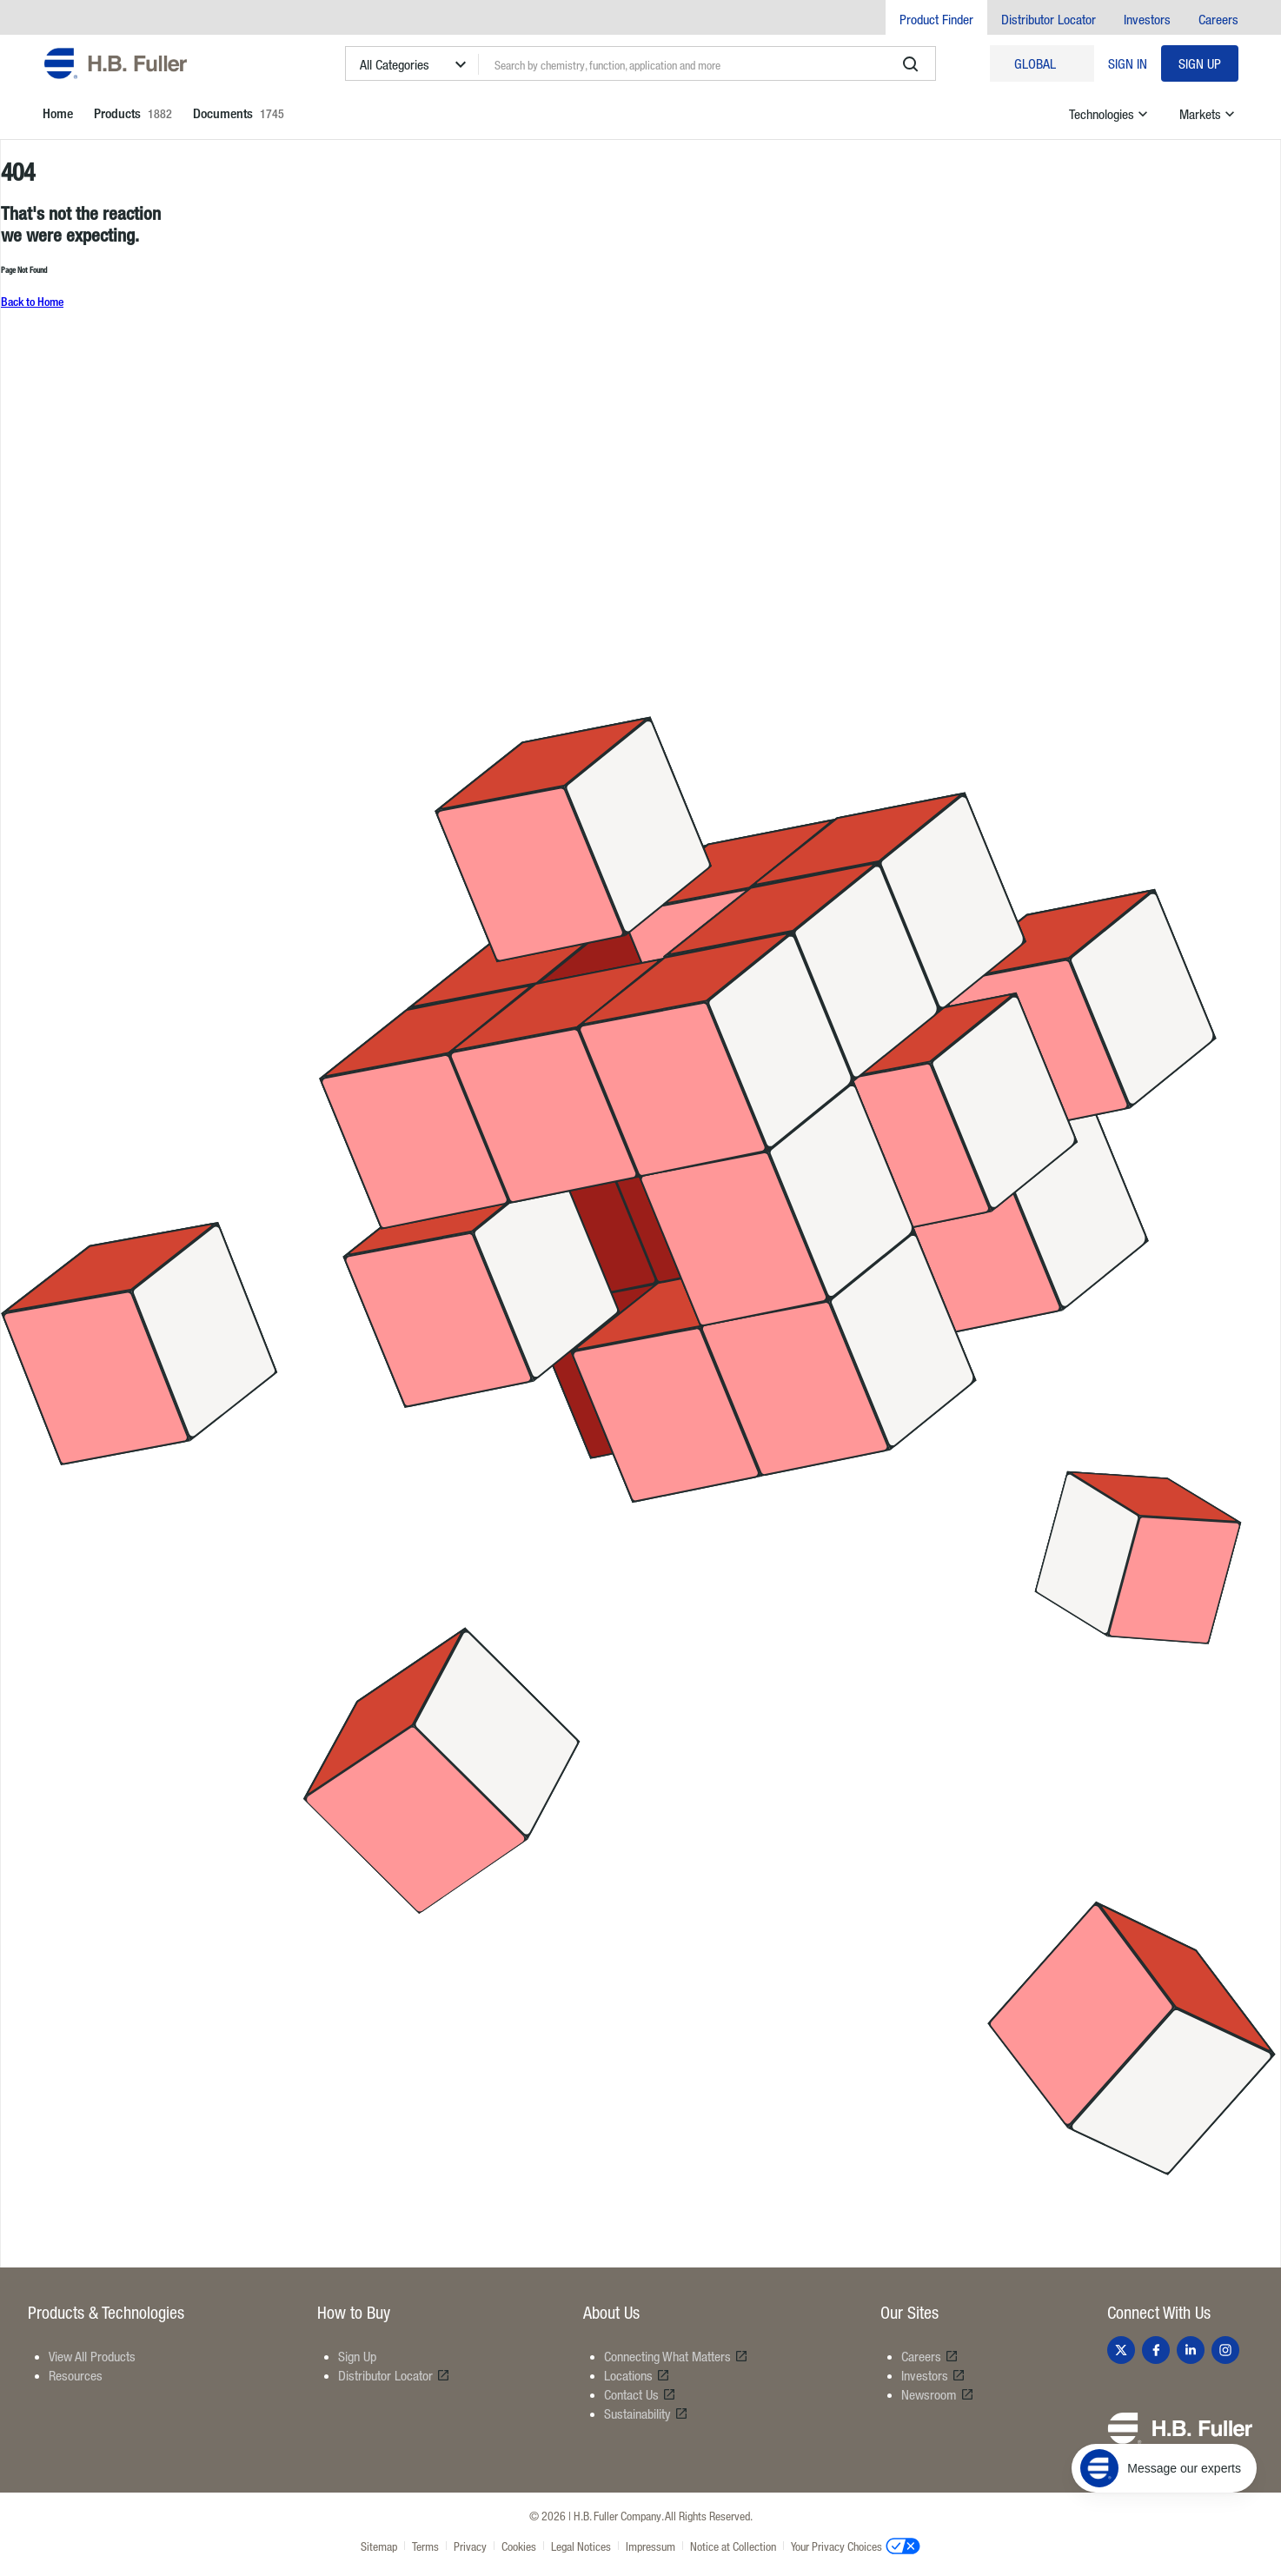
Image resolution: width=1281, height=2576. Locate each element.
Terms (425, 2546)
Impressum (650, 2546)
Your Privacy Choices (855, 2545)
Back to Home (32, 301)
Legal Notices (581, 2546)
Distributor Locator (1048, 19)
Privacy (470, 2546)
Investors (1147, 19)
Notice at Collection (733, 2546)
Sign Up (1199, 63)
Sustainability (646, 2413)
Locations (637, 2375)
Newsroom (937, 2394)
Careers (1218, 19)
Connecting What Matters (676, 2356)
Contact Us (640, 2394)
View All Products (92, 2356)
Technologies (1110, 114)
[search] (910, 64)
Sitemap (379, 2546)
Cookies (518, 2546)
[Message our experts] (1164, 2468)
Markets (1208, 114)
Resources (76, 2375)
